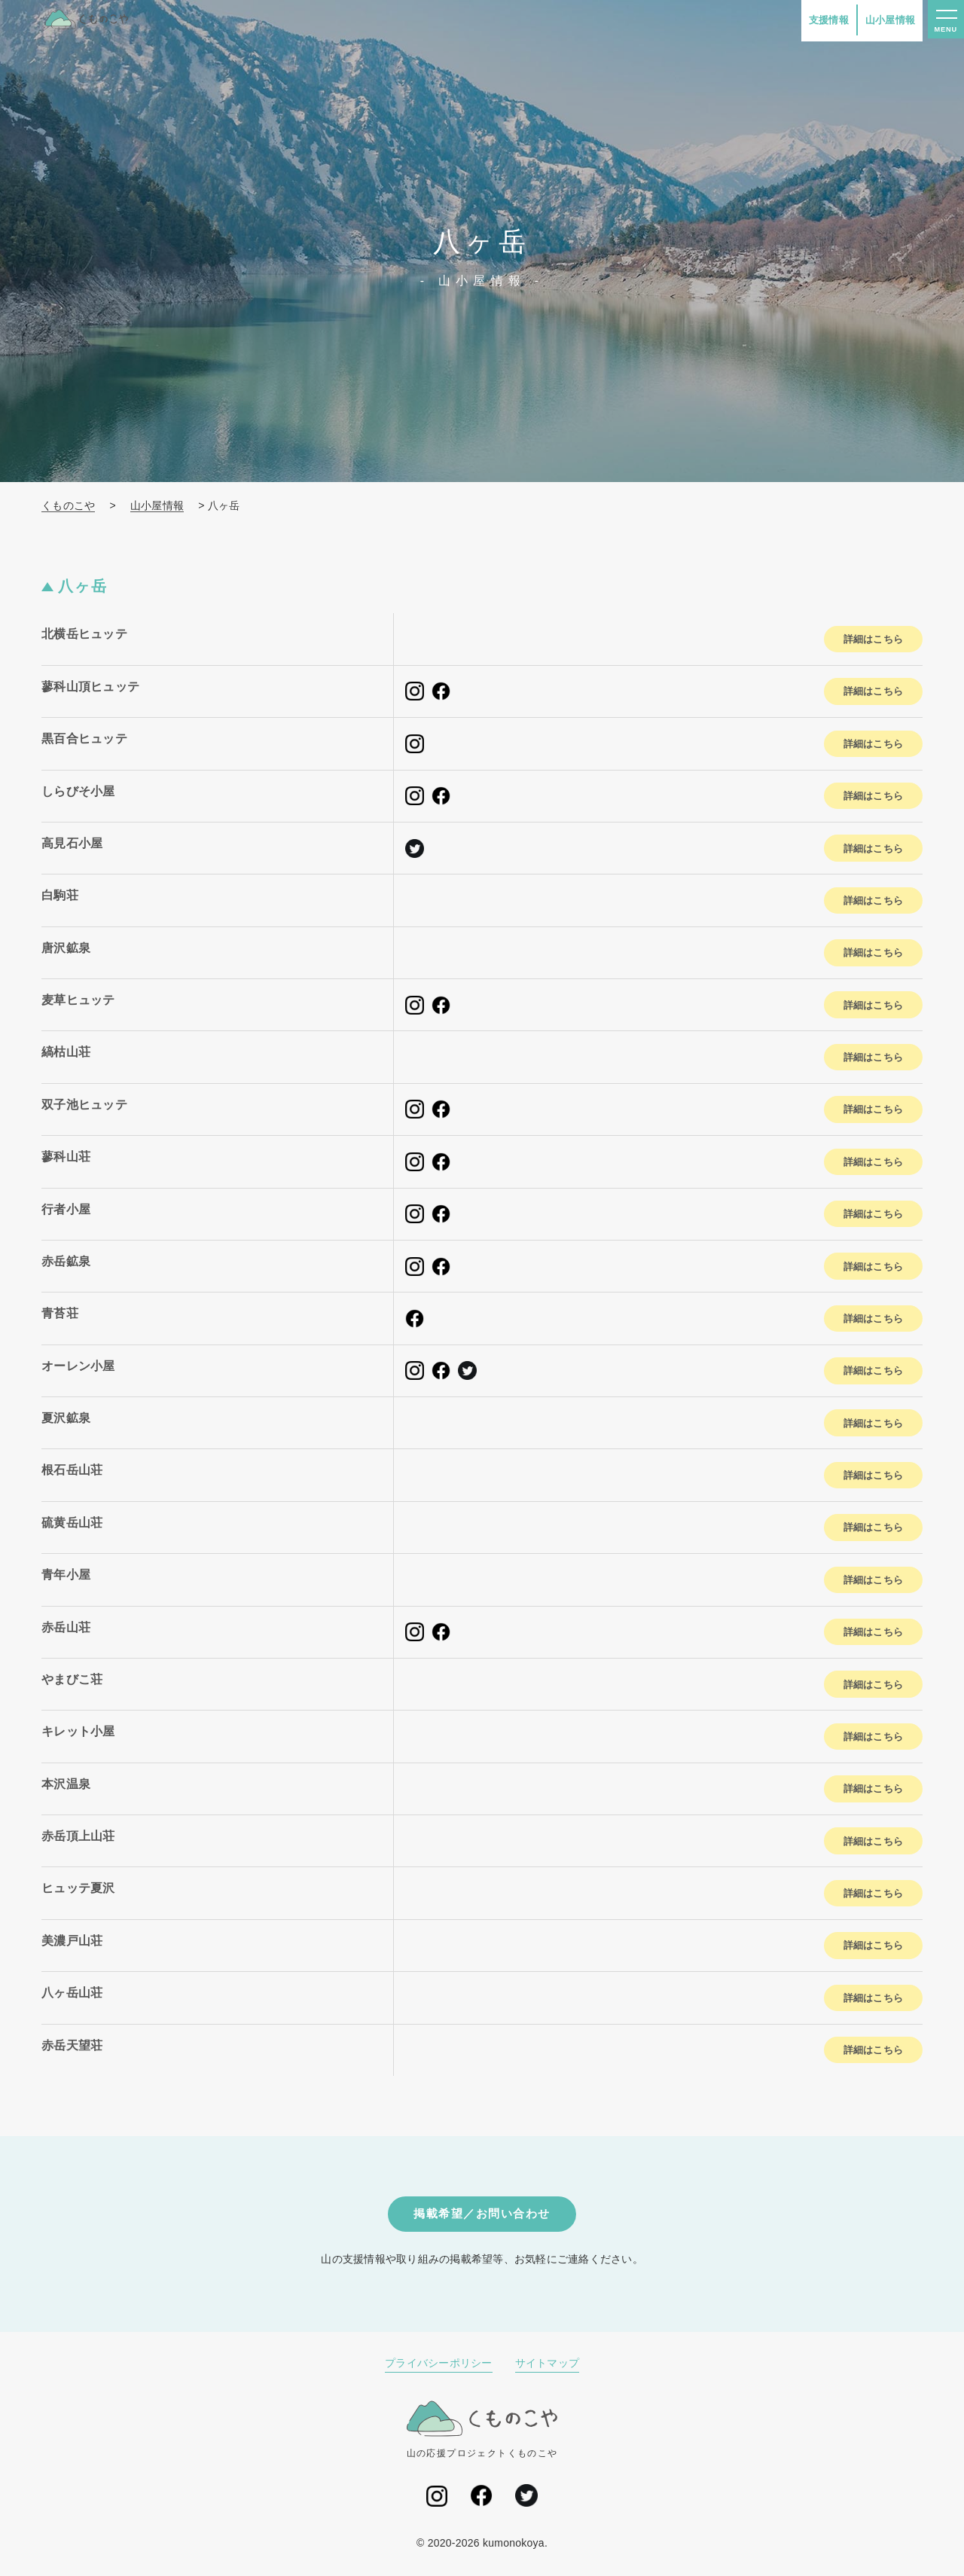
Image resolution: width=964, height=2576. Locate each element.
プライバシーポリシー (439, 2366)
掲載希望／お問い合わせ (482, 2214)
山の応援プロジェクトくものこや (482, 2431)
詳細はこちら (866, 639)
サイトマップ (547, 2366)
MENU (944, 32)
